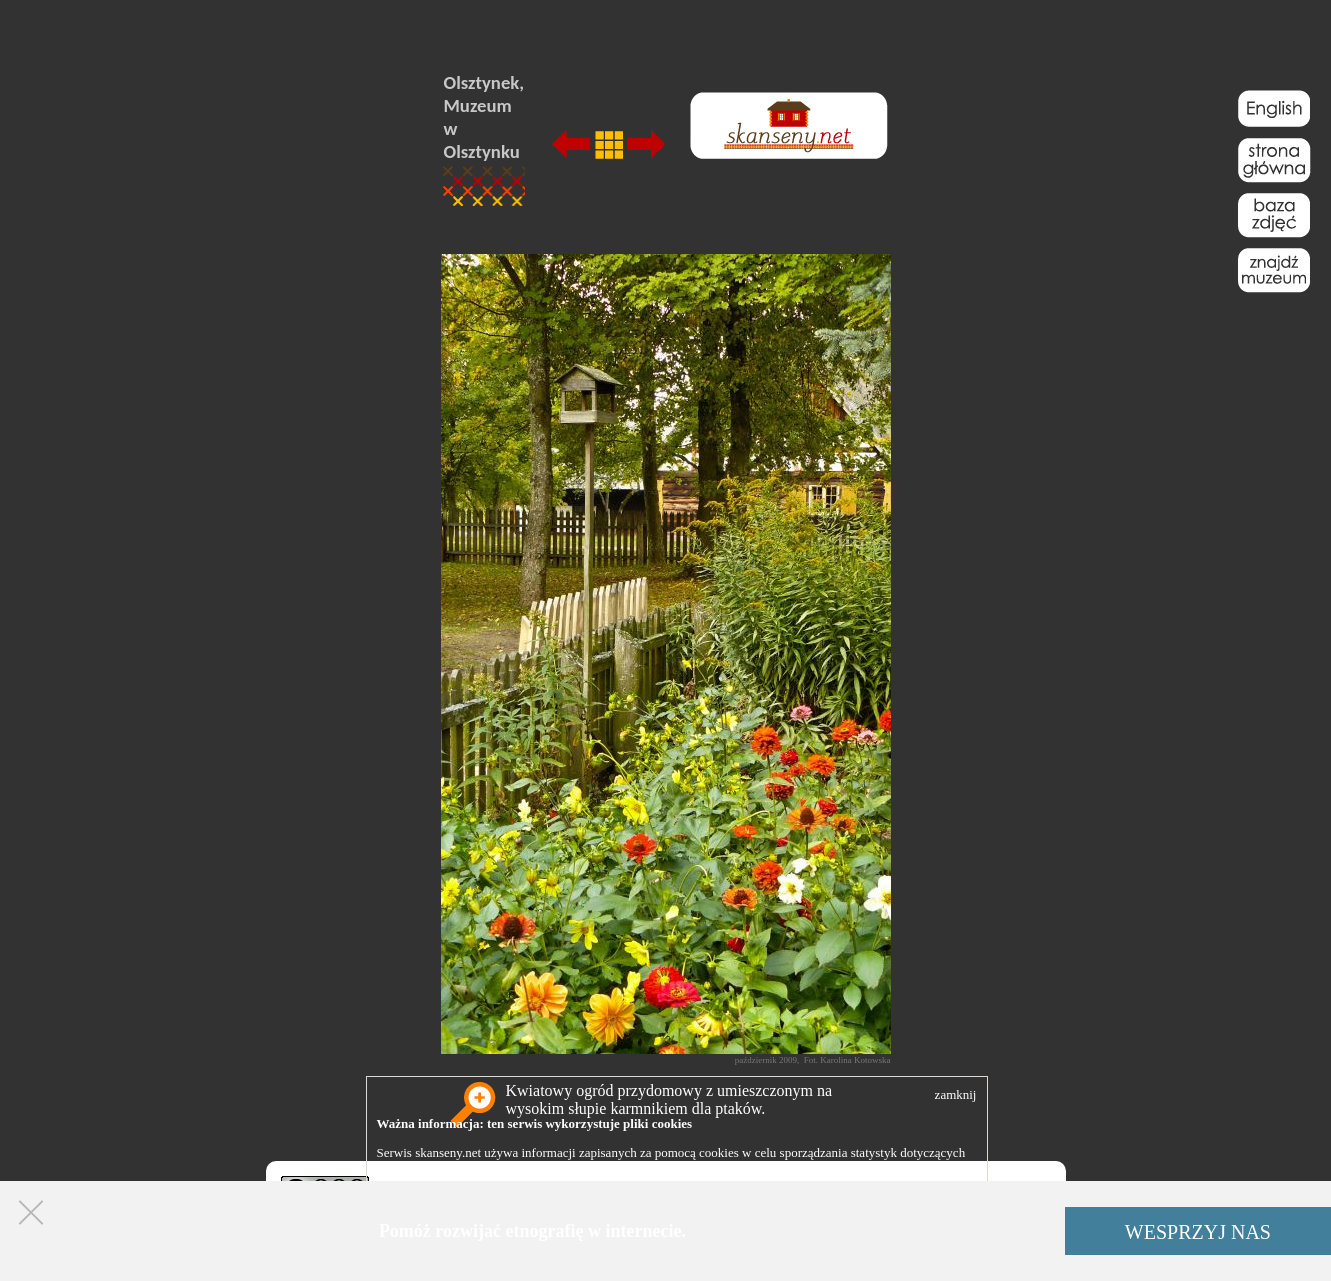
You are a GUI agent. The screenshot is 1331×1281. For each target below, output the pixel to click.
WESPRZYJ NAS (1198, 1232)
